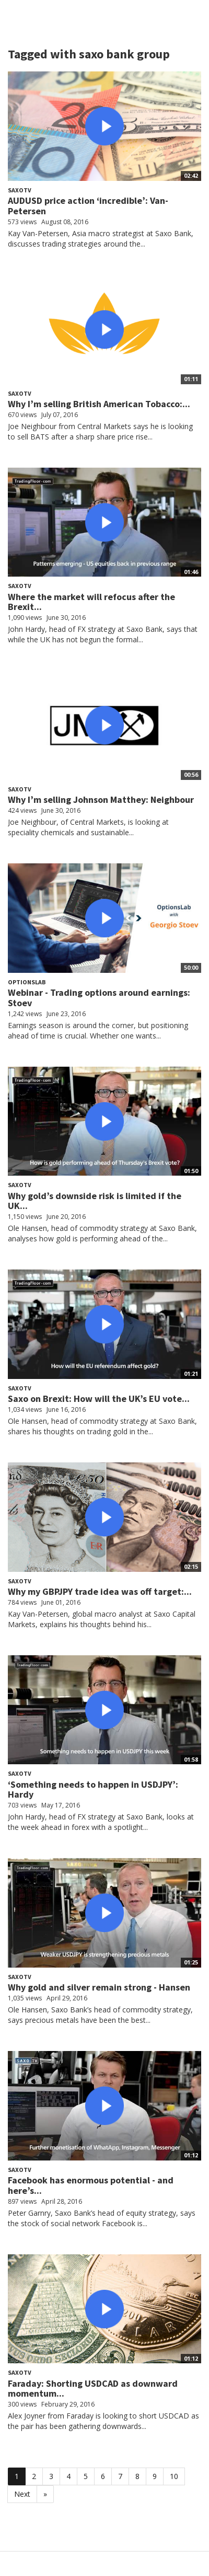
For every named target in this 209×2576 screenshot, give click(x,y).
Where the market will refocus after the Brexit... (91, 602)
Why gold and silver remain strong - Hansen (99, 1987)
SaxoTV (19, 190)
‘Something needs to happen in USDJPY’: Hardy (93, 1789)
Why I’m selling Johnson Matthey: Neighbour (101, 799)
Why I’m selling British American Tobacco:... (99, 404)
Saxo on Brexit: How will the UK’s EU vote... (99, 1399)
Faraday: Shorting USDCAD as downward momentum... (93, 2388)
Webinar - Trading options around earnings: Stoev (99, 997)
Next (22, 2494)
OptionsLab (27, 982)
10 (174, 2476)
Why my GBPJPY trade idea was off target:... (100, 1591)
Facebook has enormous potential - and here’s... (90, 2185)
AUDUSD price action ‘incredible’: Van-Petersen (88, 205)
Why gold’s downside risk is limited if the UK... (94, 1201)
